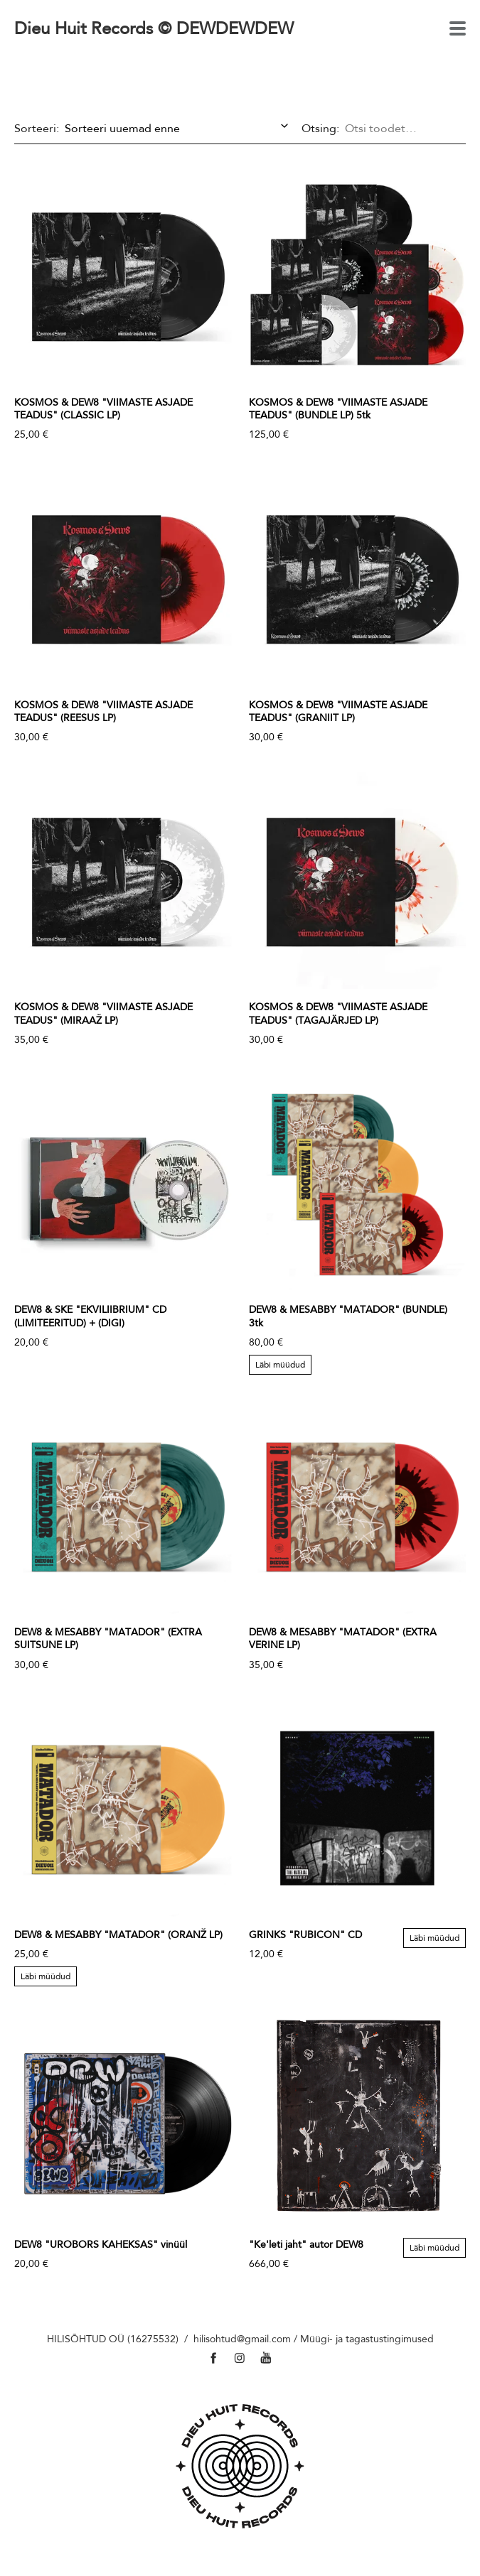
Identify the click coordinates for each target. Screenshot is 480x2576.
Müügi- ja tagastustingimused (367, 2338)
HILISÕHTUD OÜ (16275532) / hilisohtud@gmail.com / (173, 2338)
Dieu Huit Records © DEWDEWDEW (154, 28)
